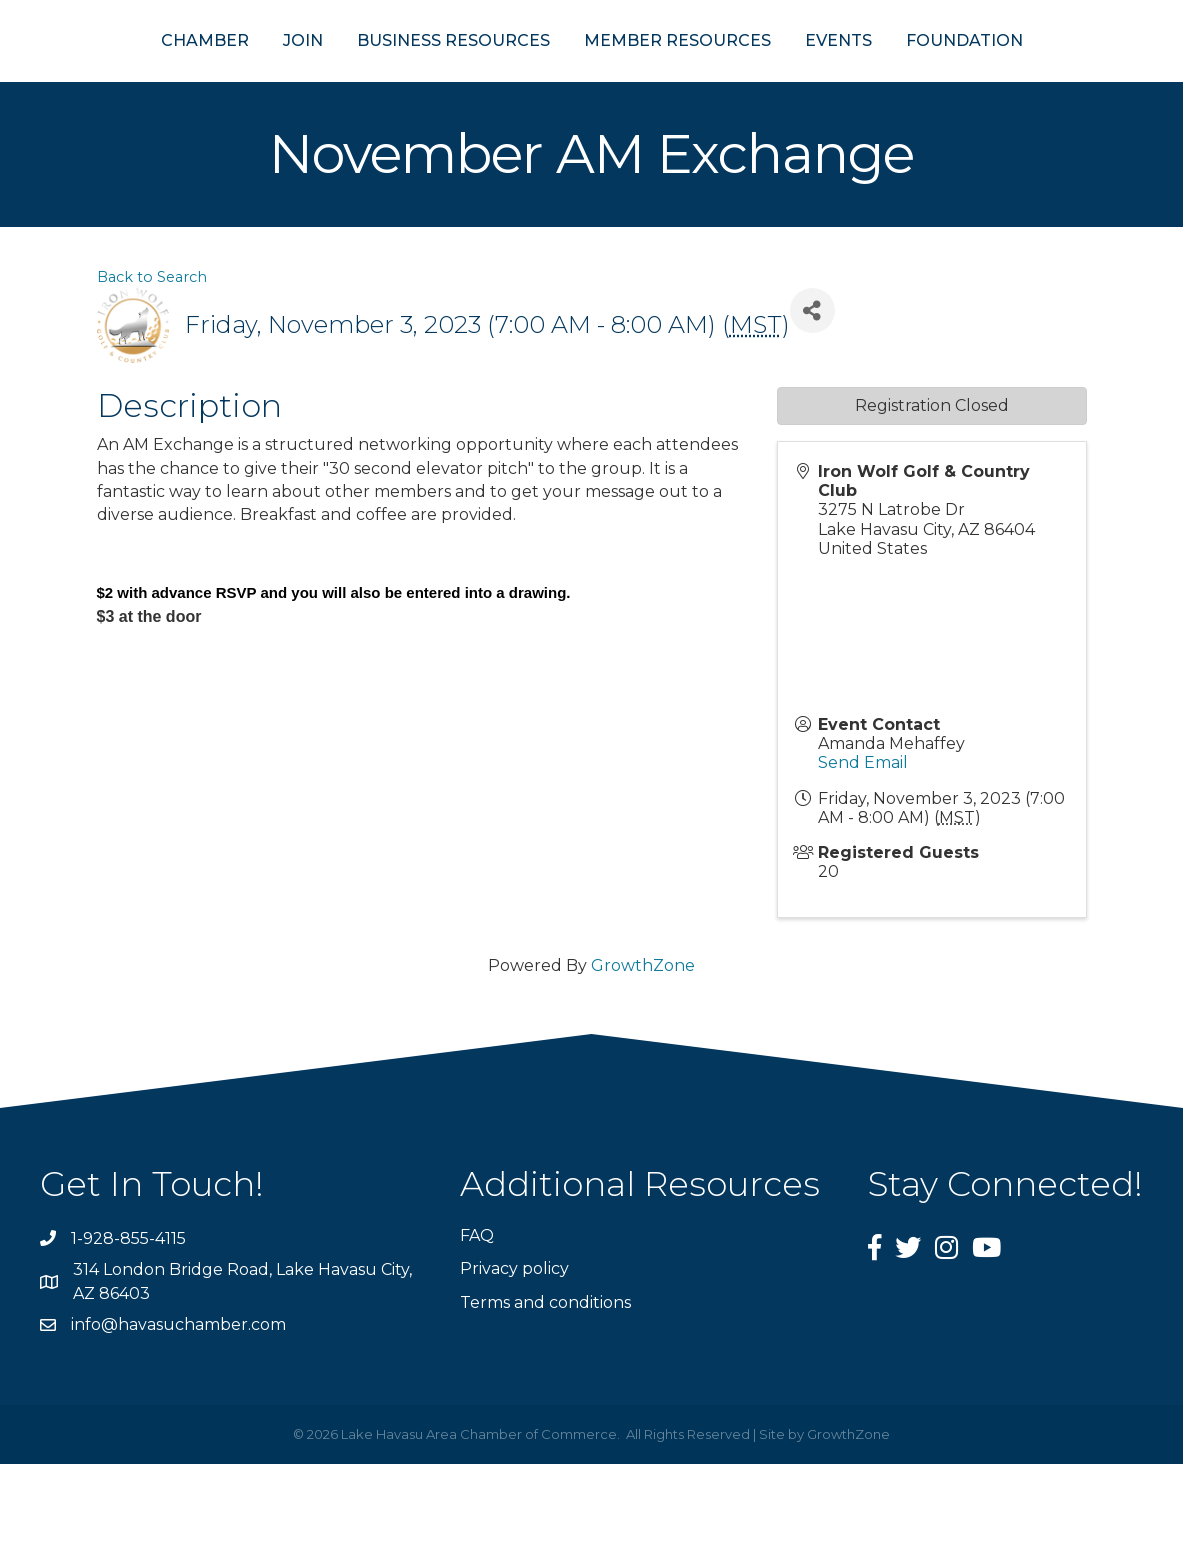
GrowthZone (643, 1043)
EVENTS (936, 78)
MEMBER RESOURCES (775, 78)
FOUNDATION (1062, 78)
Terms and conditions (545, 1379)
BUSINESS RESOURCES (355, 78)
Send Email (863, 840)
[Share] (812, 388)
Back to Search (152, 355)
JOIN (205, 78)
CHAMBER (107, 78)
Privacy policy (514, 1346)
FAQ (477, 1313)
